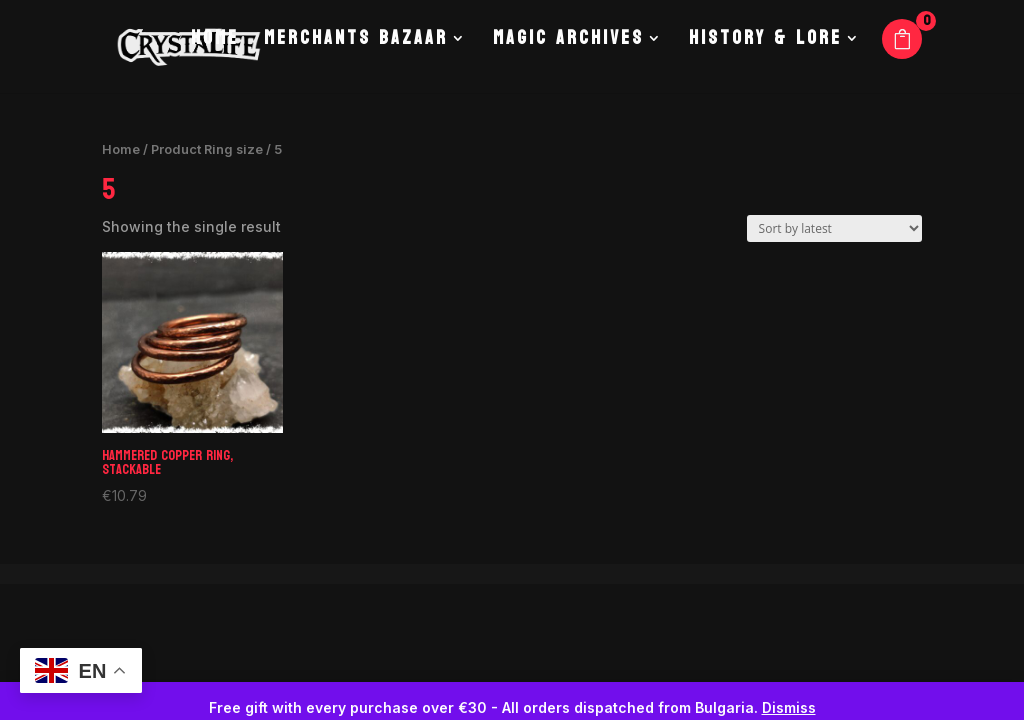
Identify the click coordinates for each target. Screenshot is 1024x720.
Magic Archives (567, 60)
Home (212, 60)
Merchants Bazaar (354, 60)
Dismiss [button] (789, 707)
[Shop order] (834, 228)
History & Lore (765, 60)
